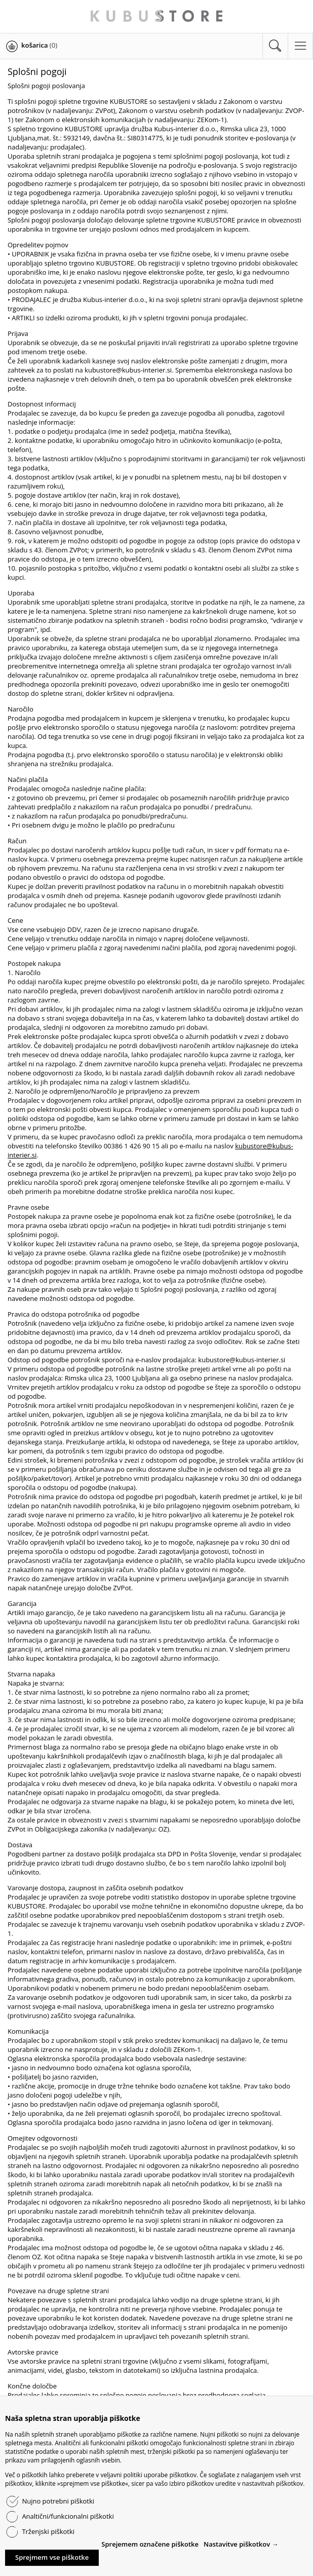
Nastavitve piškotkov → (241, 2544)
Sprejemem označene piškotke (150, 2544)
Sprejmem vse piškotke (52, 2557)
